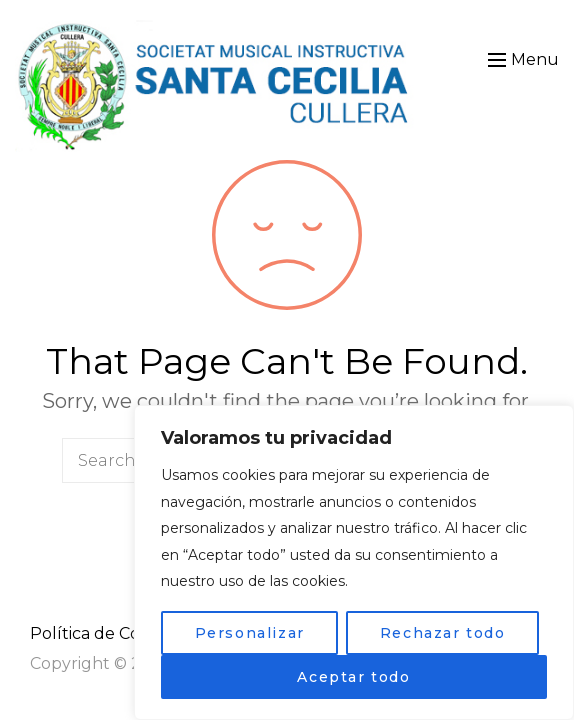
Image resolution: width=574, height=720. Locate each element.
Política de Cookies (105, 633)
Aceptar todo (353, 677)
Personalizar (250, 633)
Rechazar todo (443, 633)
